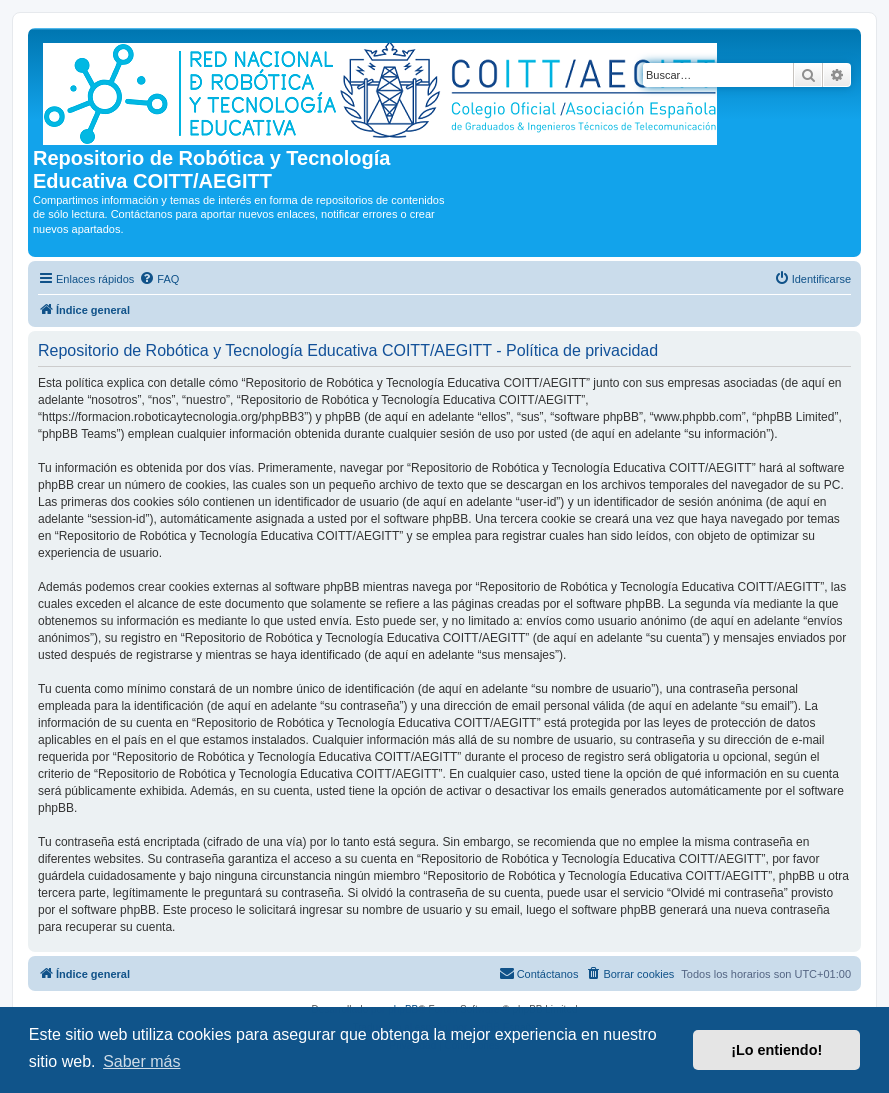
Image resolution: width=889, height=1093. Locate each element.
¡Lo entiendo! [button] (776, 1050)
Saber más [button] (141, 1061)
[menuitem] (159, 279)
